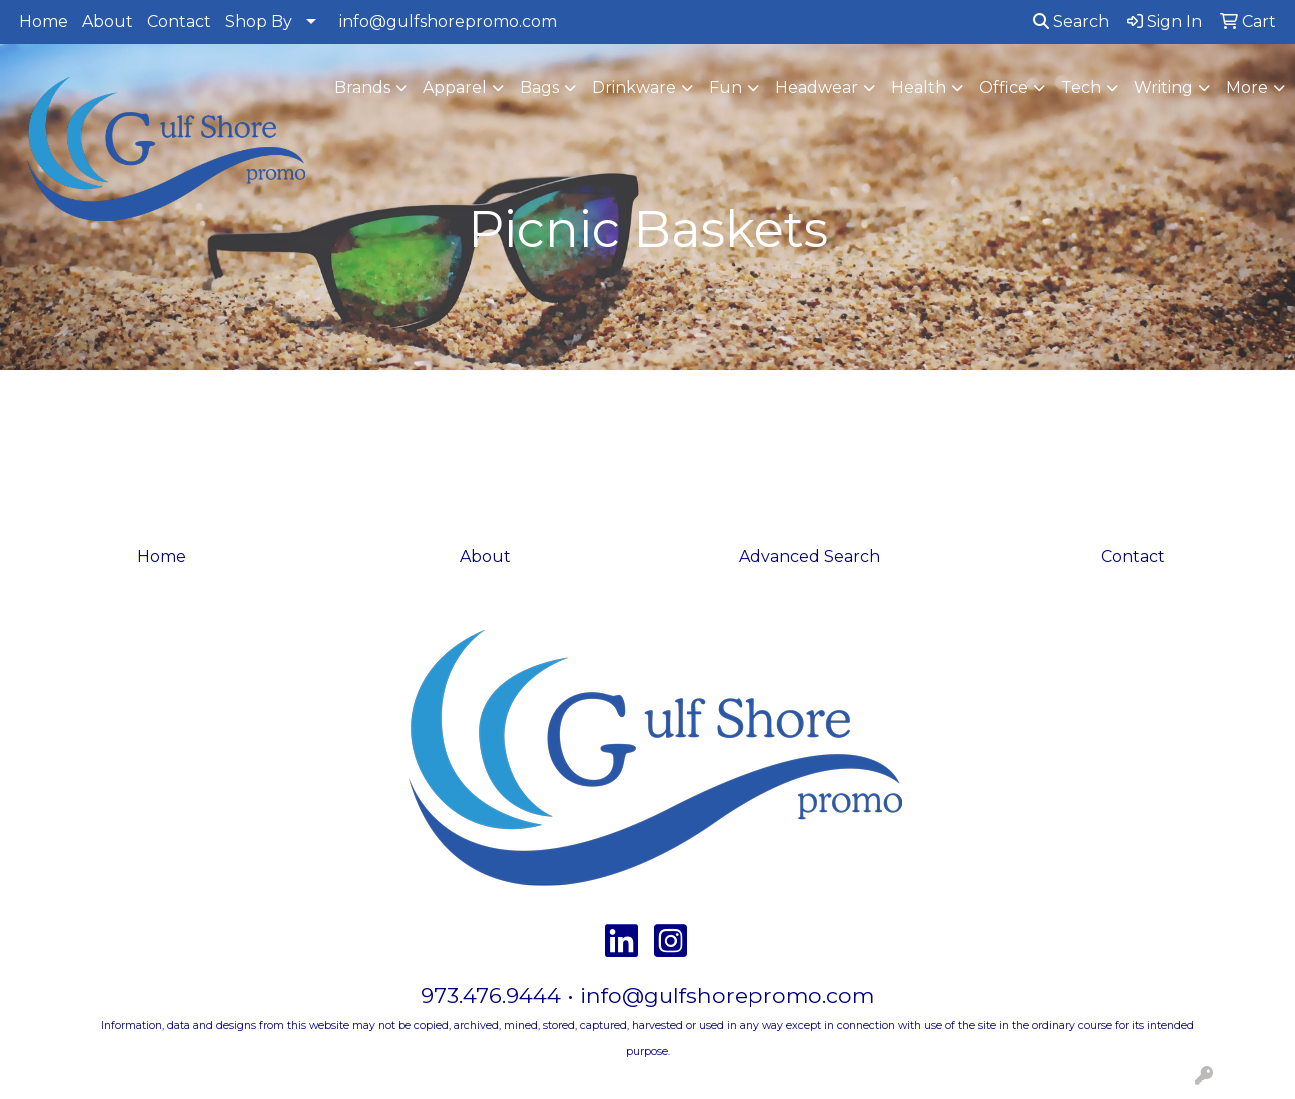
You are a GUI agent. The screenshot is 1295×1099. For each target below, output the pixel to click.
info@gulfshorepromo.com (448, 21)
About (107, 21)
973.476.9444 (491, 995)
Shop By (258, 21)
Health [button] (918, 87)
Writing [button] (1163, 87)
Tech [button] (1081, 87)
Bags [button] (539, 87)
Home (43, 21)
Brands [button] (362, 87)
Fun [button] (725, 87)
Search (1071, 21)
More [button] (1247, 87)
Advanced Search (809, 556)
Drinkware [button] (634, 87)
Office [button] (1003, 87)
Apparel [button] (455, 87)
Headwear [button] (816, 87)
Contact (179, 21)
